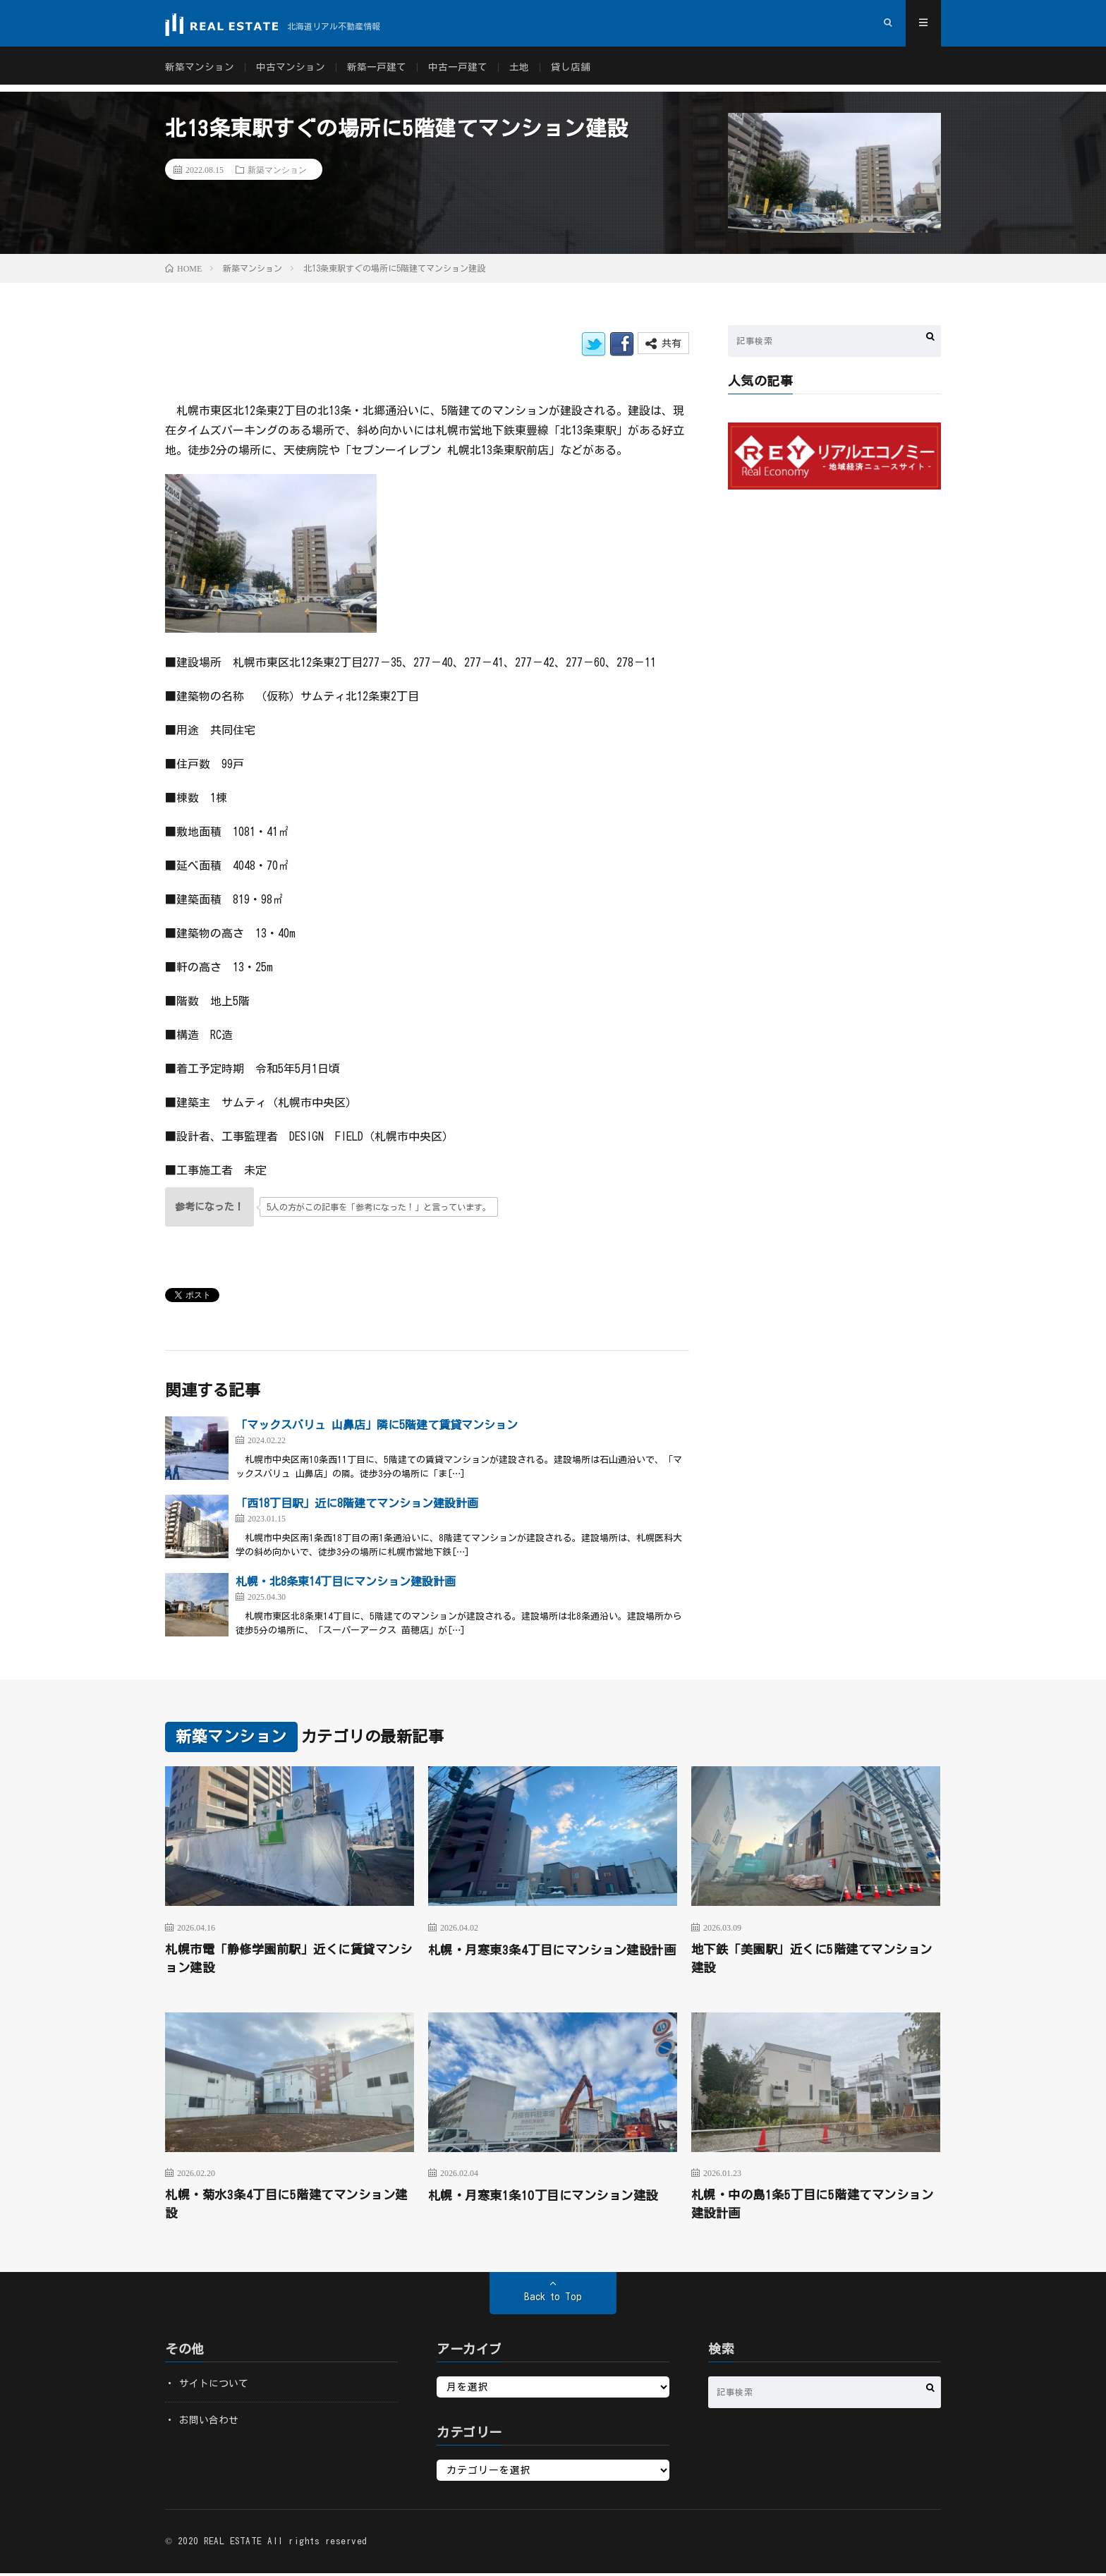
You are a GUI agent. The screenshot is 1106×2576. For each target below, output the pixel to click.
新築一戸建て (376, 70)
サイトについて (213, 2386)
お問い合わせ (208, 2423)
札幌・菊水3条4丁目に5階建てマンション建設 (286, 2206)
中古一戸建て (457, 70)
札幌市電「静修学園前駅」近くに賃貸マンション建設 (289, 1959)
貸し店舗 (570, 70)
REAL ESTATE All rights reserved (285, 2543)
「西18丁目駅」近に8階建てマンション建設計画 (357, 1503)
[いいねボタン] (209, 1207)
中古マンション (290, 70)
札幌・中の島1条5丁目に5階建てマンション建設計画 (812, 2206)
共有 (663, 344)
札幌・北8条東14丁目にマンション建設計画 (346, 1581)
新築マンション (199, 70)
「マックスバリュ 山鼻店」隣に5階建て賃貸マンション (377, 1424)
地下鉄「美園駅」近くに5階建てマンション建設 (812, 1959)
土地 (519, 70)
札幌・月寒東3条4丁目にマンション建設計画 (552, 1959)
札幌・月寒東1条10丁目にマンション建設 (549, 2196)
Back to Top (553, 2299)
